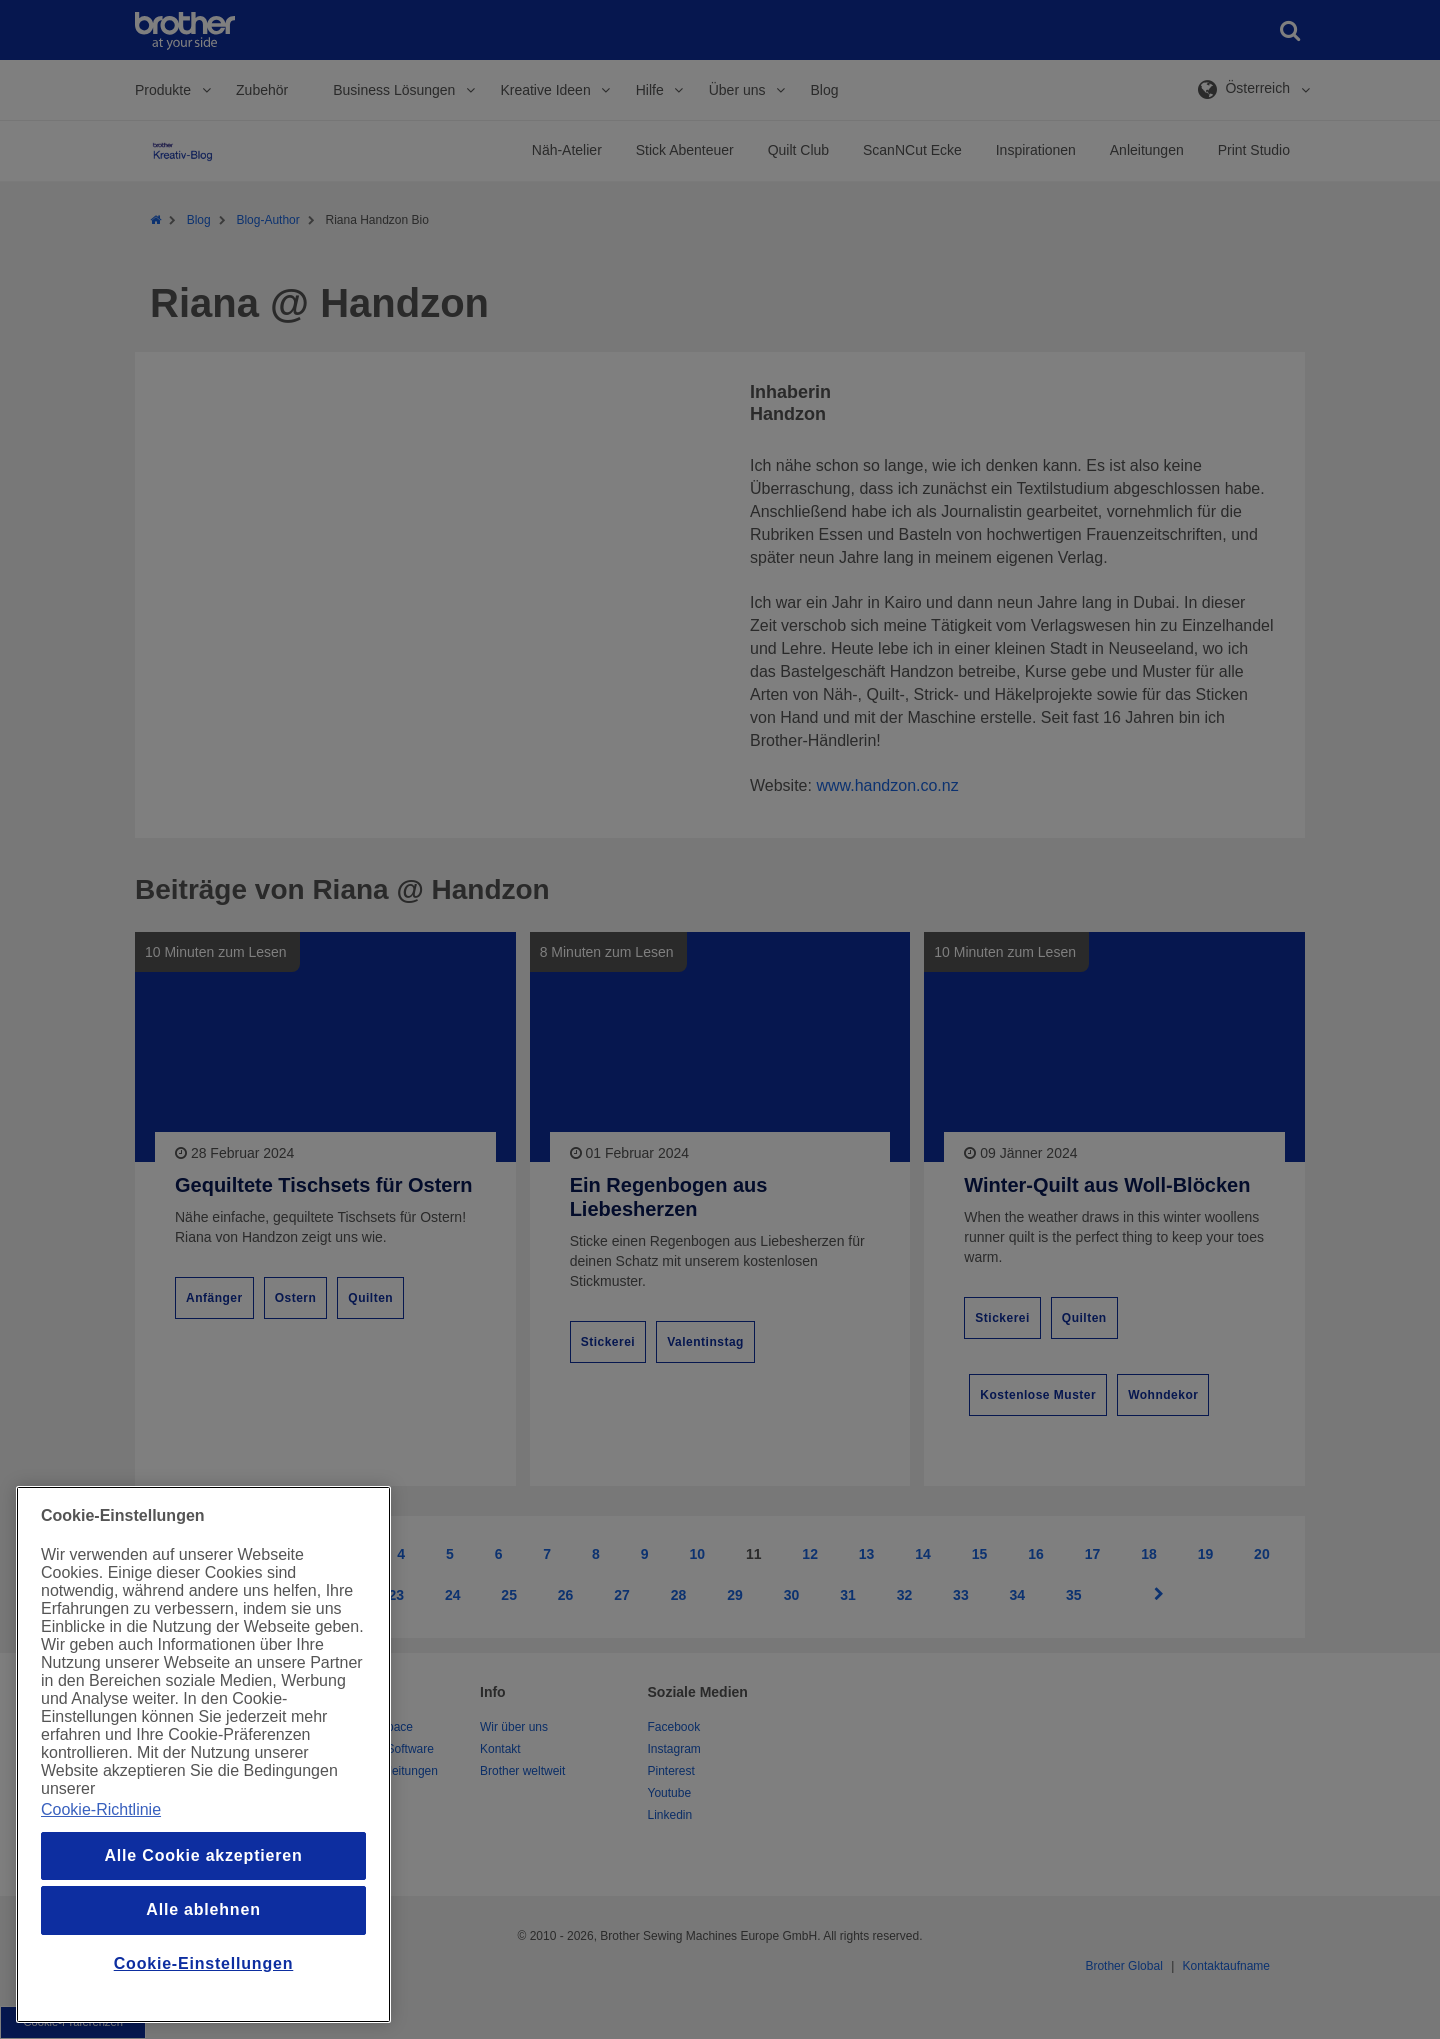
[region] (203, 1754)
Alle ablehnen (203, 1909)
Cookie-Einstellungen (204, 1963)
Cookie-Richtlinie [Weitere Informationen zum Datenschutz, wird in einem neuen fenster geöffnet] (101, 1809)
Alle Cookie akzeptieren (203, 1855)
